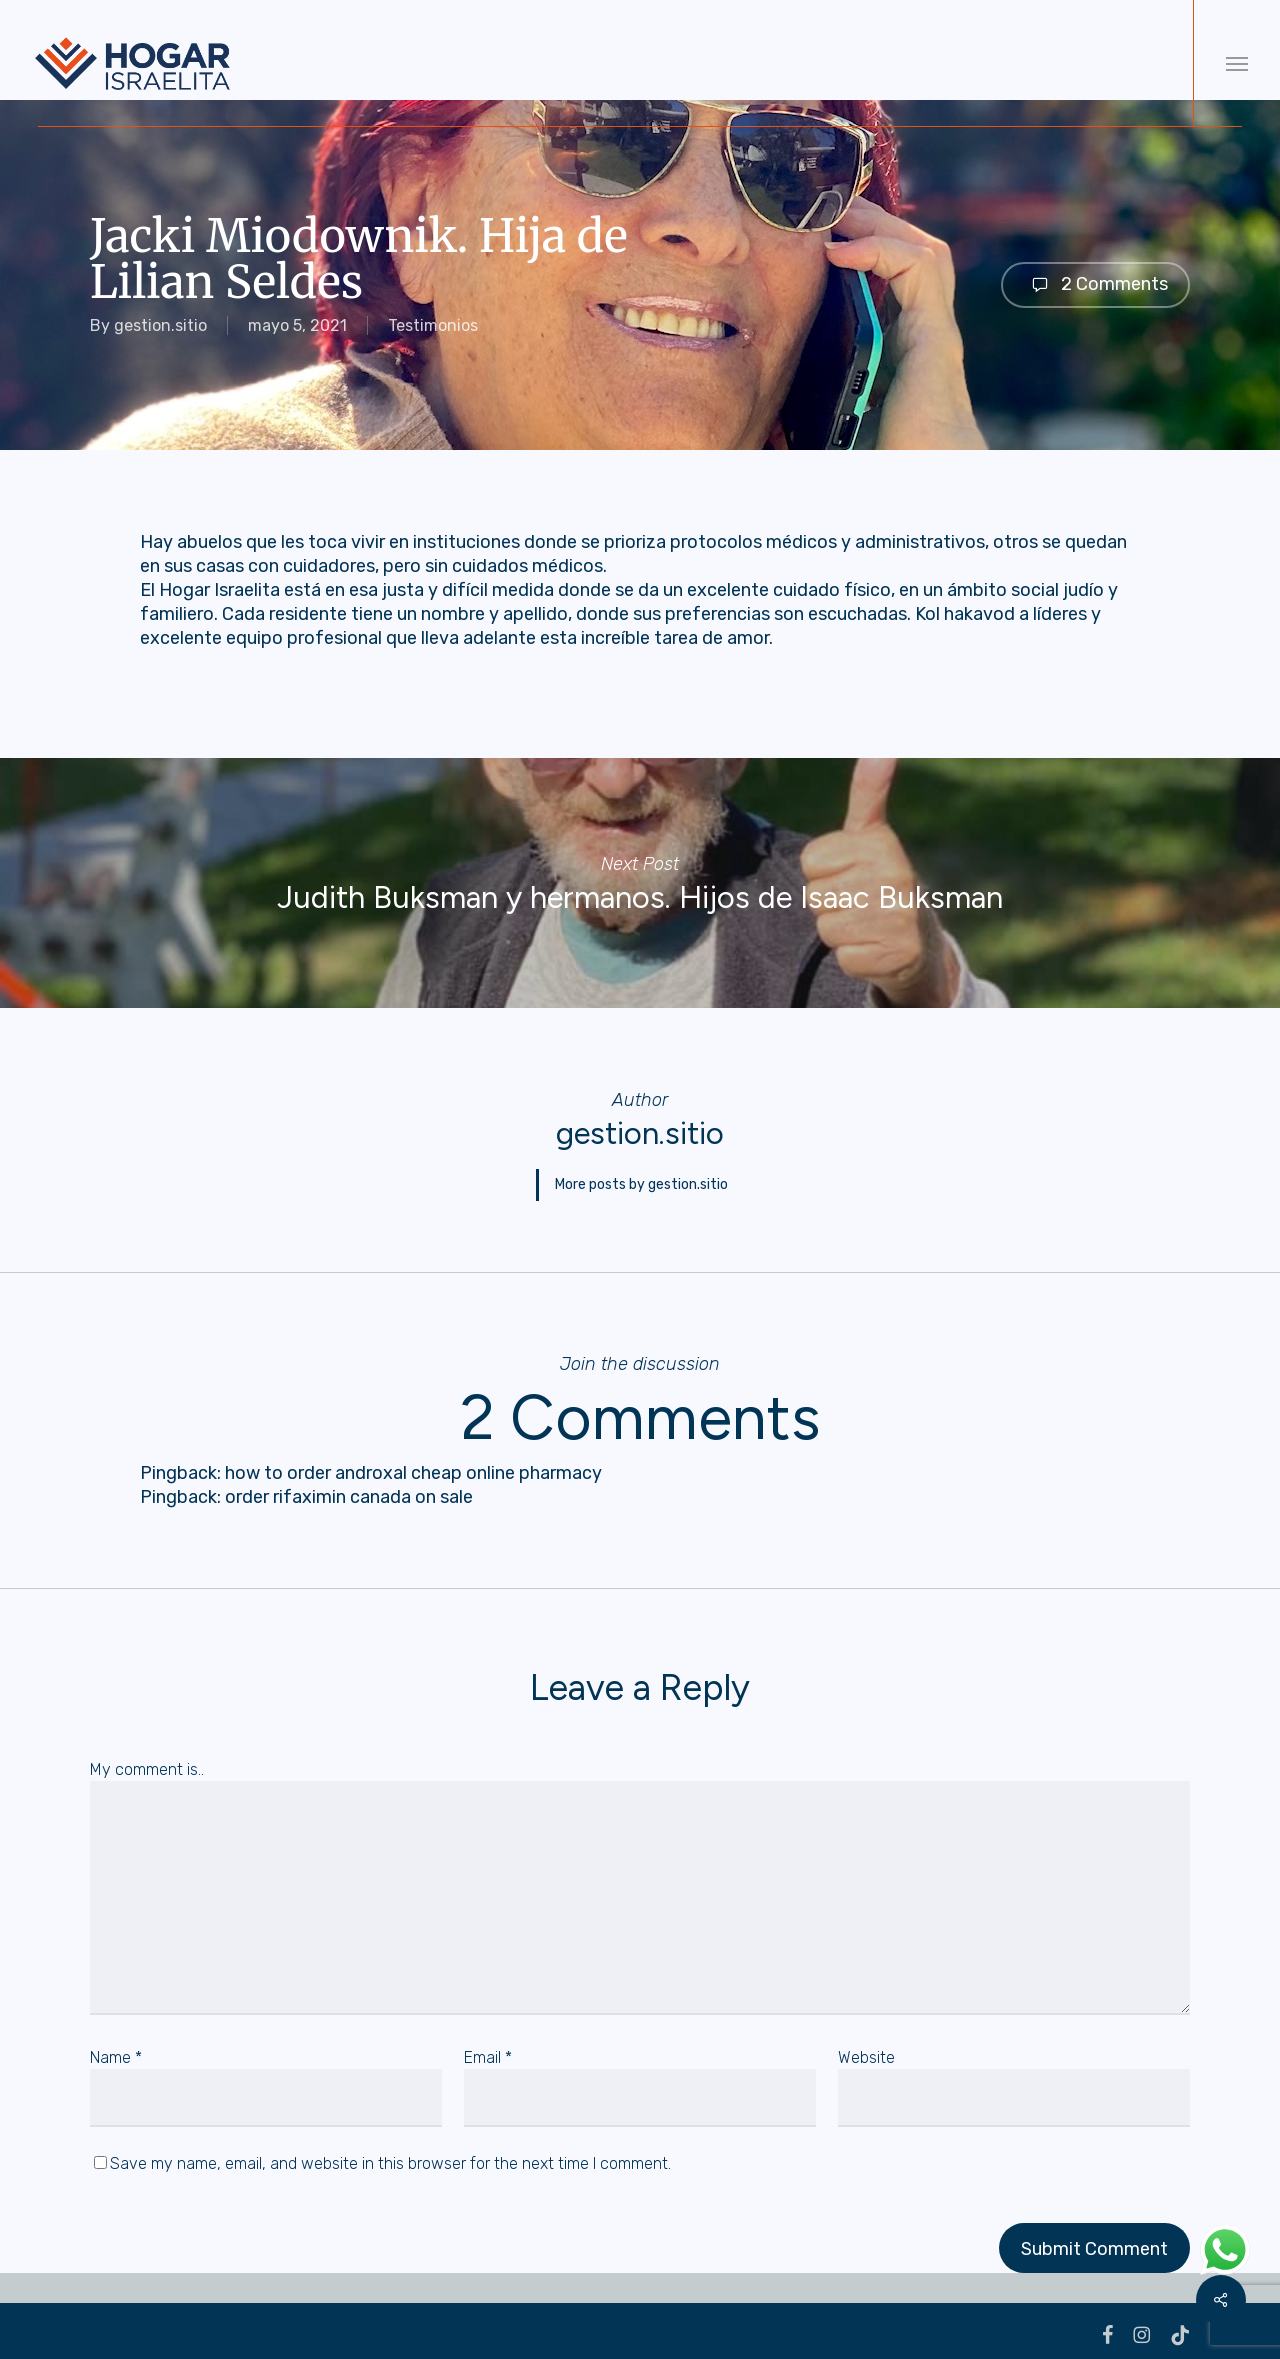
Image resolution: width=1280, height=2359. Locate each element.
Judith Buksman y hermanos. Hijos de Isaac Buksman (640, 883)
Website (866, 2049)
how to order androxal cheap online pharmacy (413, 1465)
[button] (1237, 63)
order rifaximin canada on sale (349, 1489)
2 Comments (1095, 285)
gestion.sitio (160, 325)
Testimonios (433, 325)
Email (488, 2049)
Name (116, 2049)
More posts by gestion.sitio (641, 1180)
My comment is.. (147, 1761)
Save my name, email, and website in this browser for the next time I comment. (390, 2155)
